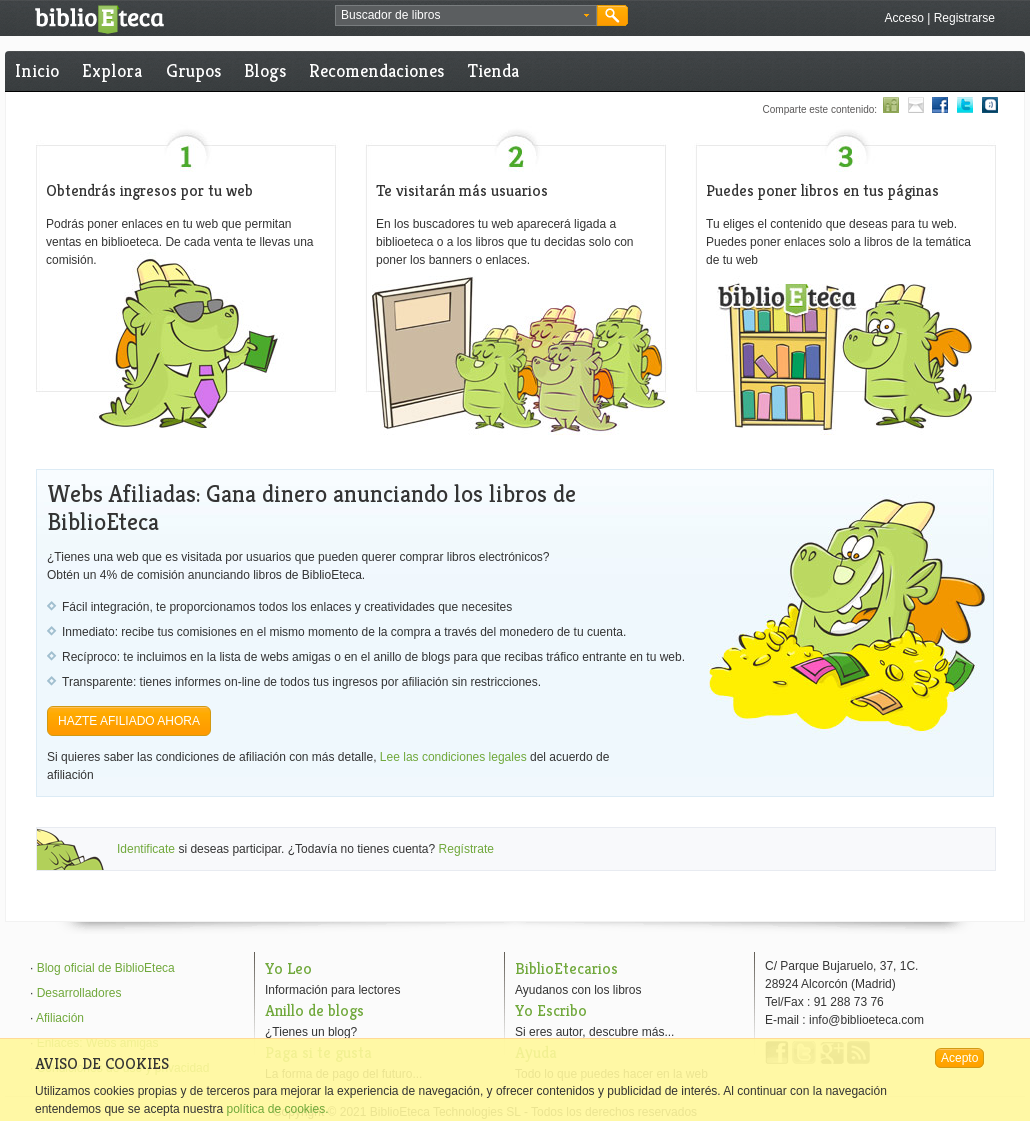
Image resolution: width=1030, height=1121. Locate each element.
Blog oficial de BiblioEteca (106, 968)
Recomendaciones (376, 70)
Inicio (37, 70)
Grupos (193, 70)
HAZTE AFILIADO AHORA (129, 721)
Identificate (146, 849)
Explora (112, 70)
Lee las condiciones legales (453, 757)
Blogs (265, 70)
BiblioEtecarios (566, 968)
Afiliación (60, 1018)
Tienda (493, 70)
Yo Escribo (551, 1010)
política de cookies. (277, 1109)
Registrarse (964, 18)
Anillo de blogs (314, 1010)
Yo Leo (288, 968)
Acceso (903, 18)
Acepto (959, 1058)
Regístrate (466, 849)
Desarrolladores (79, 993)
